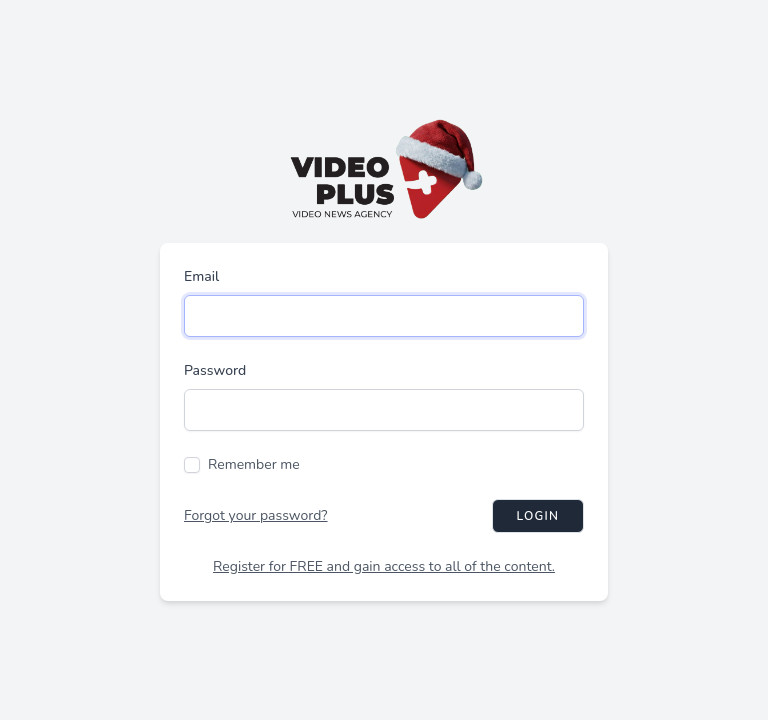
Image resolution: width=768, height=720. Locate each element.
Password (215, 370)
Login (538, 516)
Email (201, 276)
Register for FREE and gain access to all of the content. (384, 566)
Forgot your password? (256, 515)
